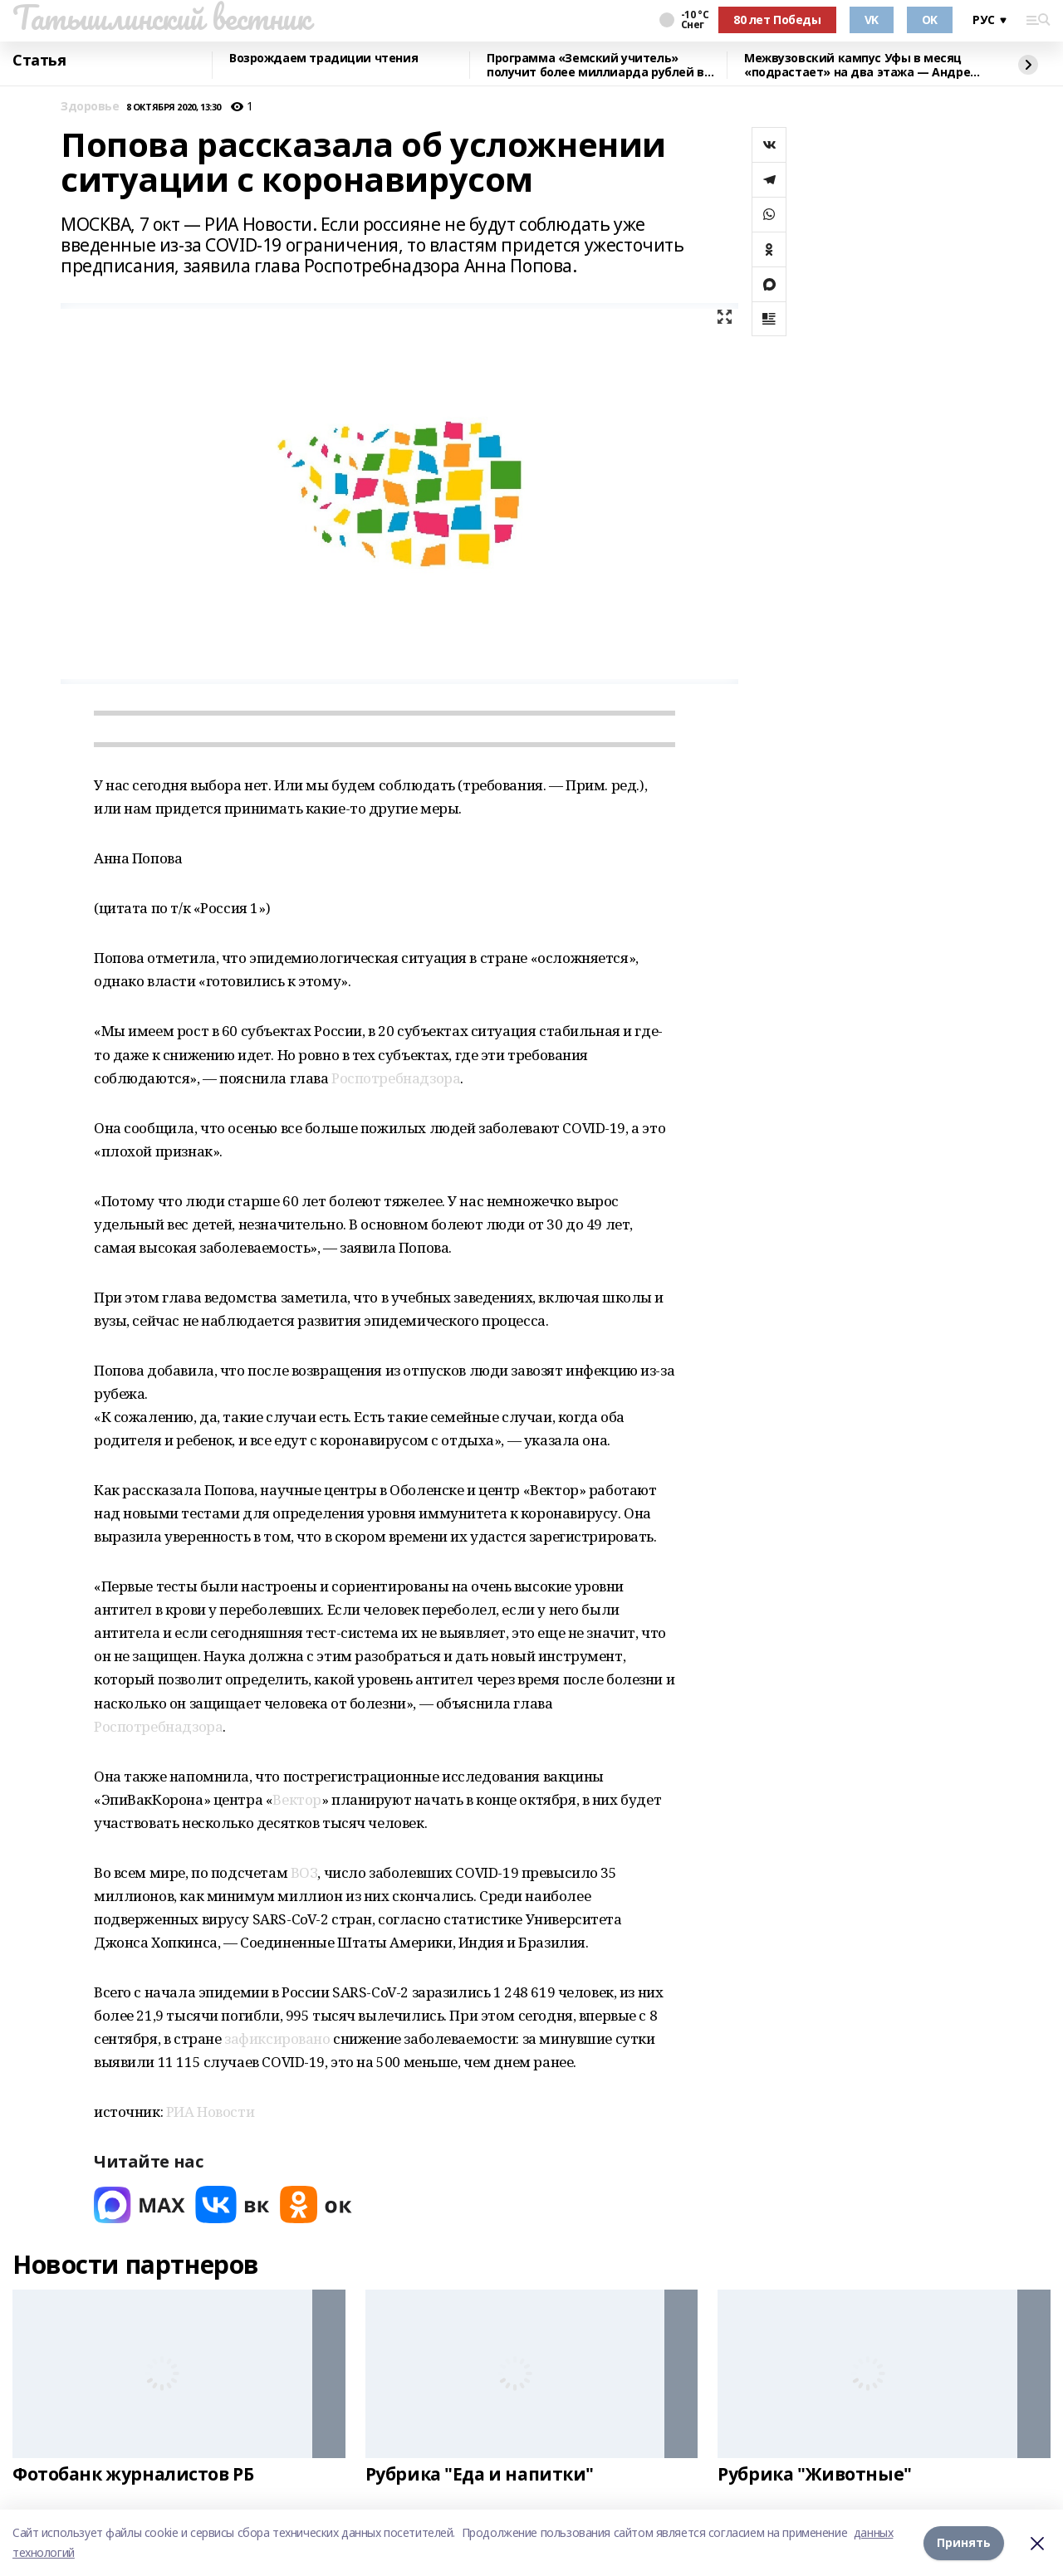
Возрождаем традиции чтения (323, 58)
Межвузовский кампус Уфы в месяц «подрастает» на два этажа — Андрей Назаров (861, 65)
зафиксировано (278, 2038)
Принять (964, 2542)
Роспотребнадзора (395, 1078)
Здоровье (90, 107)
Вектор (296, 1799)
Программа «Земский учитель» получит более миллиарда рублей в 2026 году (595, 65)
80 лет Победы (777, 19)
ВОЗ (304, 1872)
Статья (39, 60)
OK (930, 19)
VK (872, 19)
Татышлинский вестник (161, 17)
